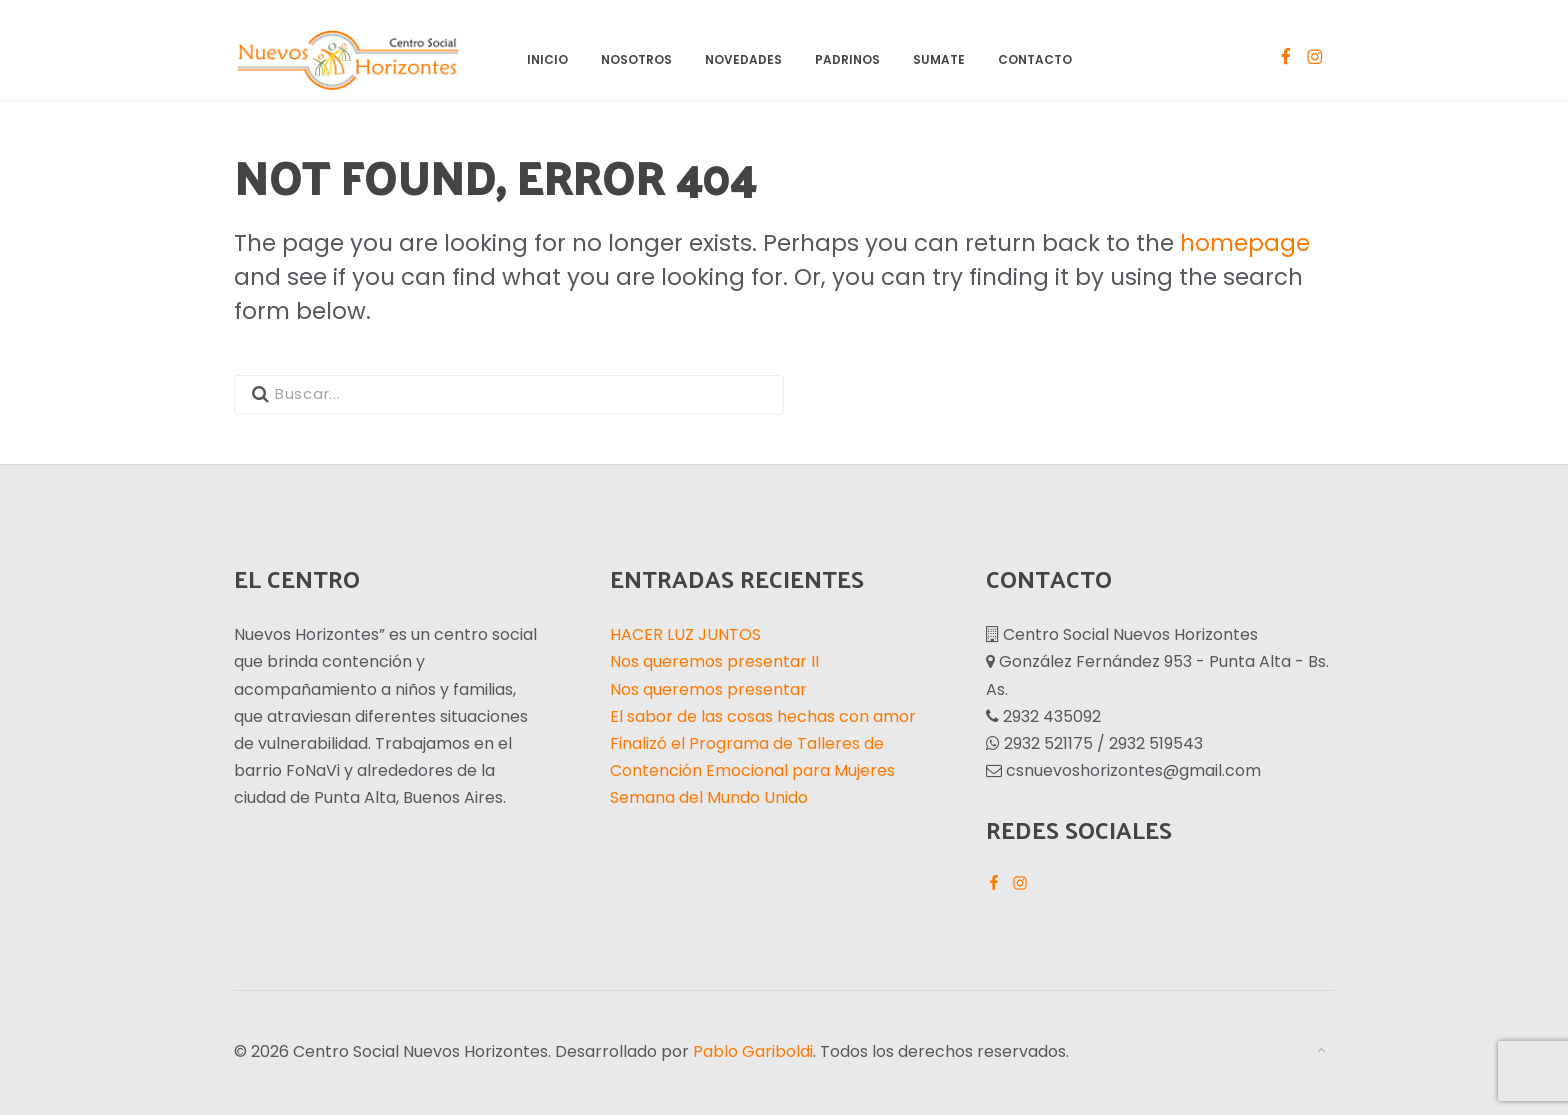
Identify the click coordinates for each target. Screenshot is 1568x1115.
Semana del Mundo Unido (709, 797)
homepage (1245, 243)
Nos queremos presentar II (714, 661)
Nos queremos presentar (708, 689)
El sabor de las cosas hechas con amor (763, 716)
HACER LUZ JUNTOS (685, 634)
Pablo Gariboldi (753, 1051)
